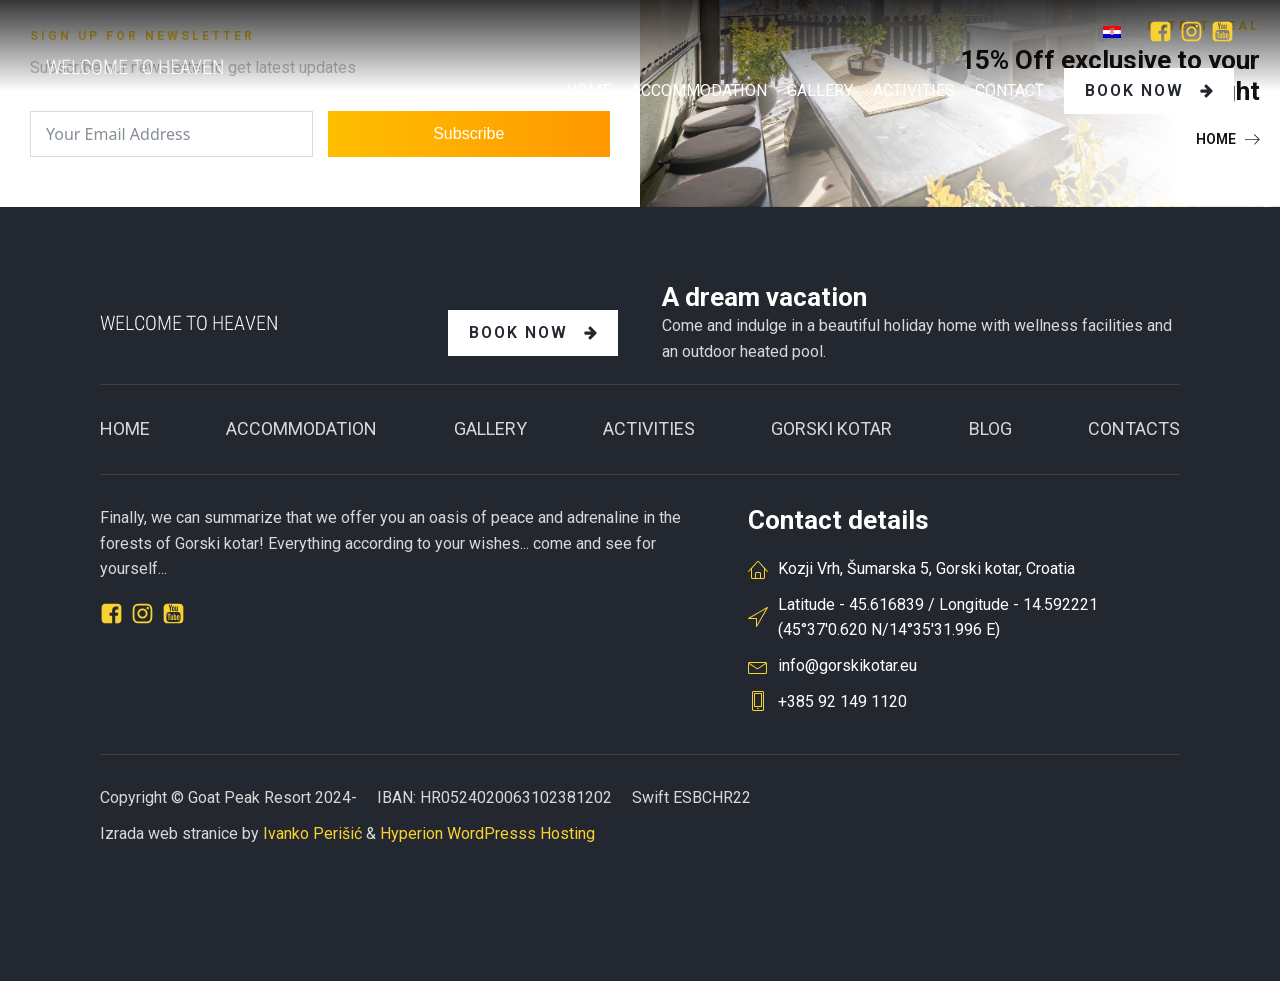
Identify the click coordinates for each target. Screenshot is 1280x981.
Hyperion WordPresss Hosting (487, 833)
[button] (1228, 139)
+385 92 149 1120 (842, 701)
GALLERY (820, 90)
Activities (914, 90)
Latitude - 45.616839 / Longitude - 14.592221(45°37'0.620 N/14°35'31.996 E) (938, 617)
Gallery (490, 428)
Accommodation (699, 90)
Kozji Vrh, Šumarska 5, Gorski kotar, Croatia (926, 568)
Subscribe (468, 133)
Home (588, 90)
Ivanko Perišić (312, 833)
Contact (1009, 90)
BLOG (990, 428)
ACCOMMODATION (301, 428)
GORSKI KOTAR (831, 428)
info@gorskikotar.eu (847, 665)
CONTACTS (1134, 428)
